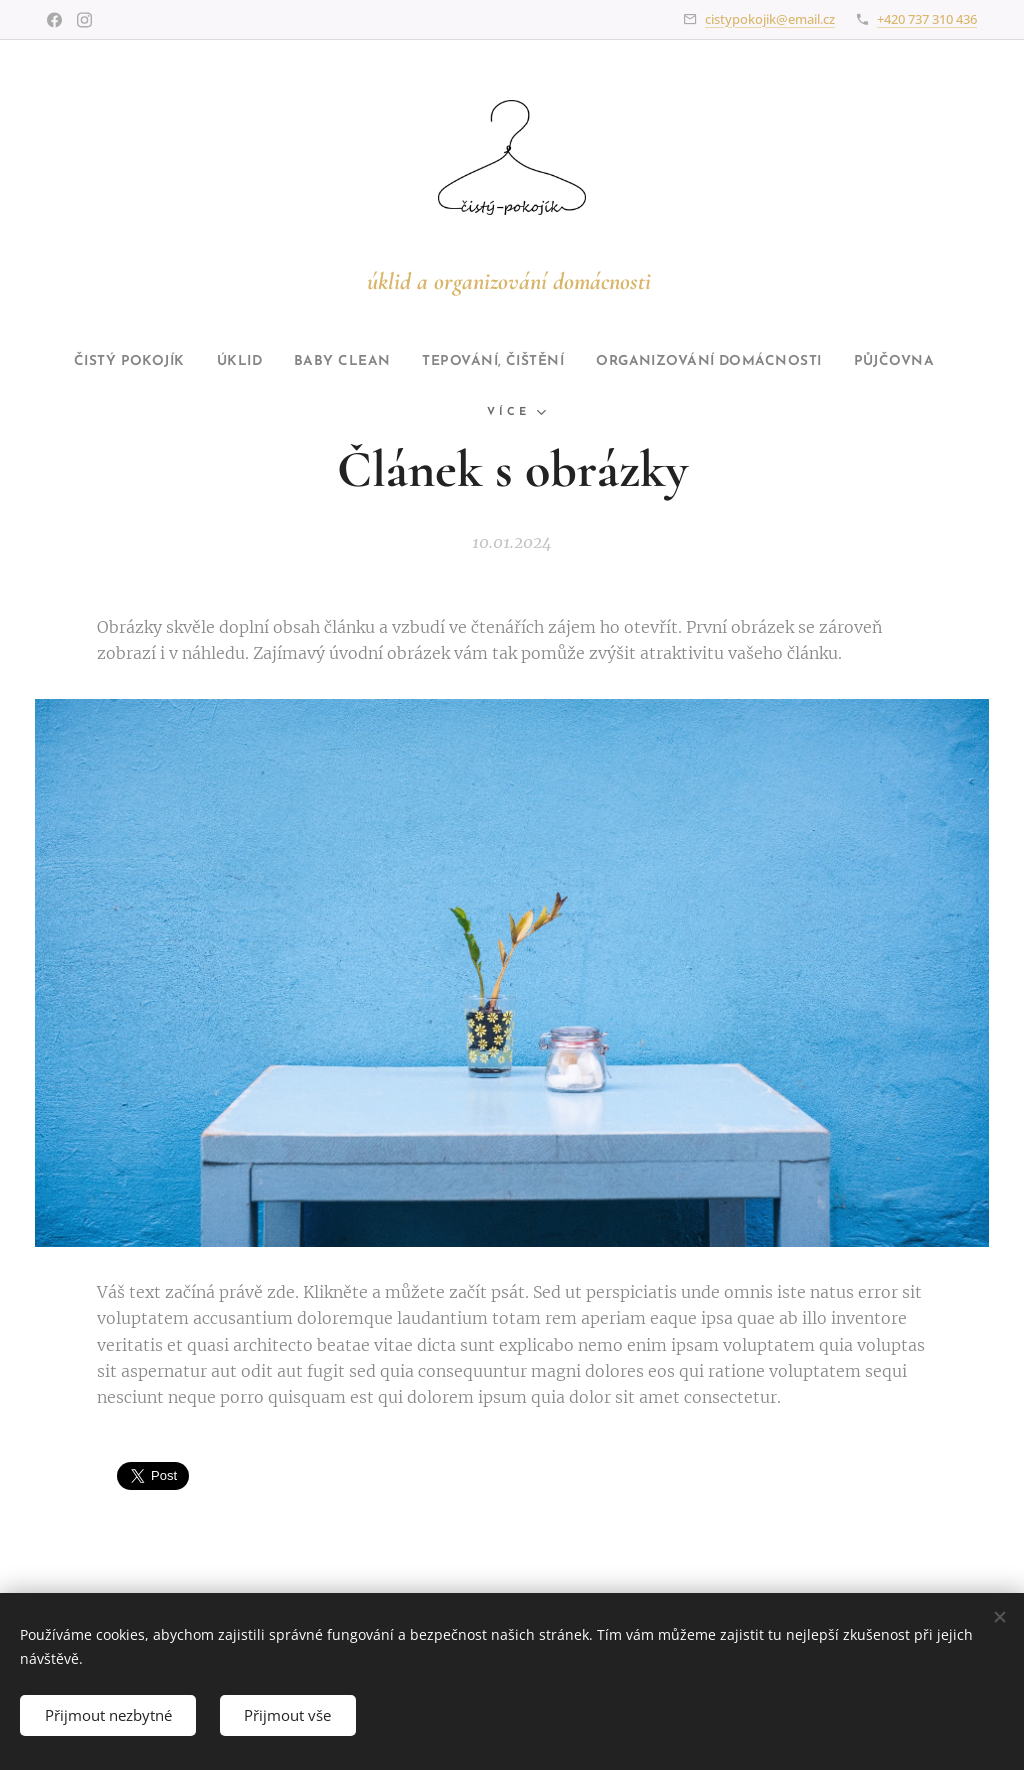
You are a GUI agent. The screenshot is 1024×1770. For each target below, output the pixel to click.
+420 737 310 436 (927, 19)
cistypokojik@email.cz (770, 19)
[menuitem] (249, 362)
